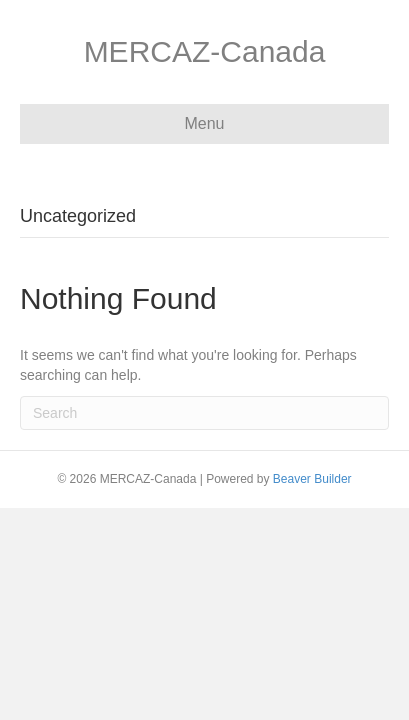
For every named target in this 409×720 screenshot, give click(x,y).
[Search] (204, 413)
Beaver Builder (312, 479)
